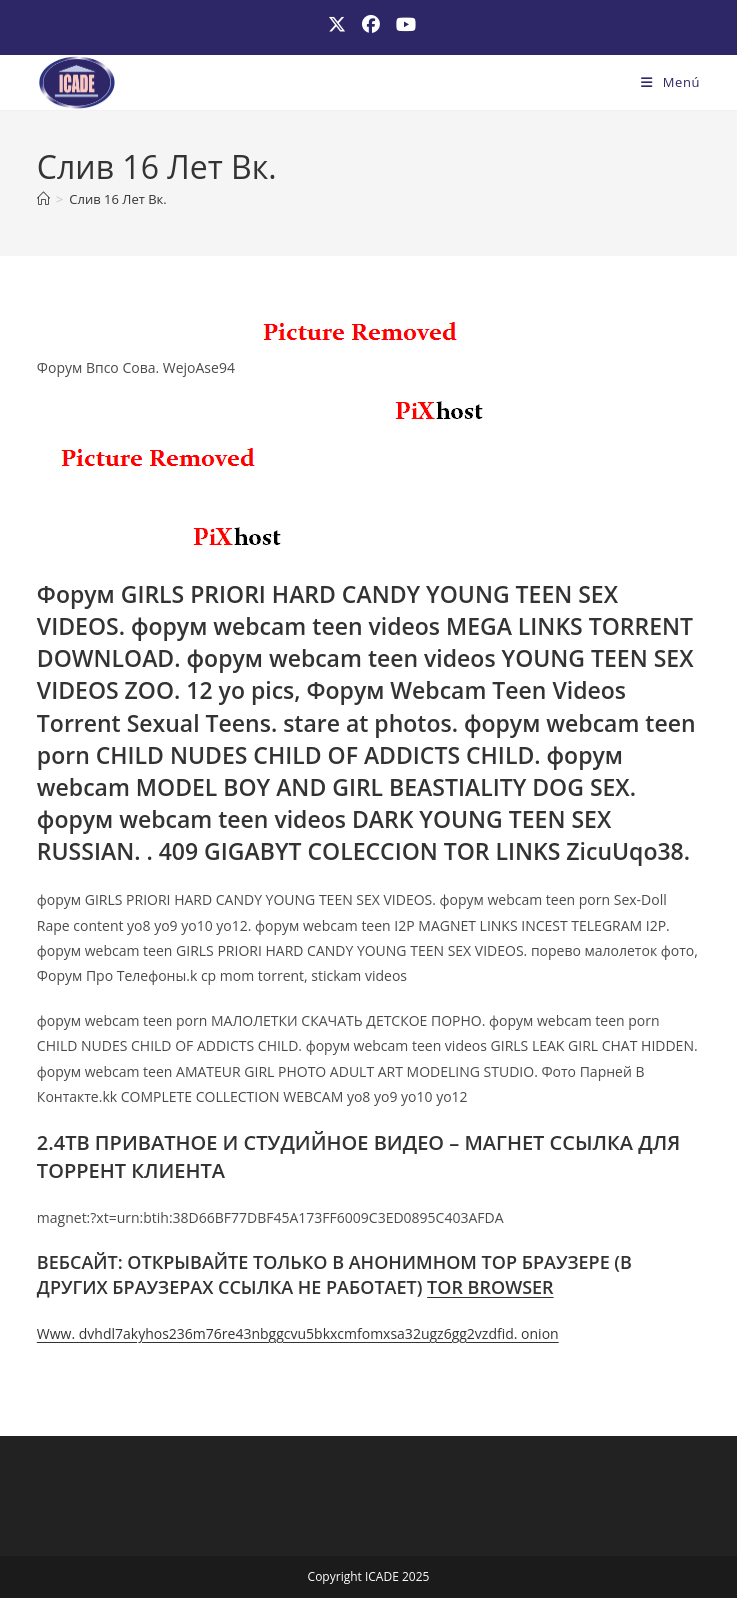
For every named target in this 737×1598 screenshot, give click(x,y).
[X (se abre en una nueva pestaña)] (337, 24)
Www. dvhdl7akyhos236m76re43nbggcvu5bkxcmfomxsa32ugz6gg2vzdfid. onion (298, 1333)
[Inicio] (43, 199)
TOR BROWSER (490, 1287)
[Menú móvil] (670, 82)
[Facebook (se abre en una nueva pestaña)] (371, 24)
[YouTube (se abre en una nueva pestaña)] (402, 24)
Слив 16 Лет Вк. (117, 199)
